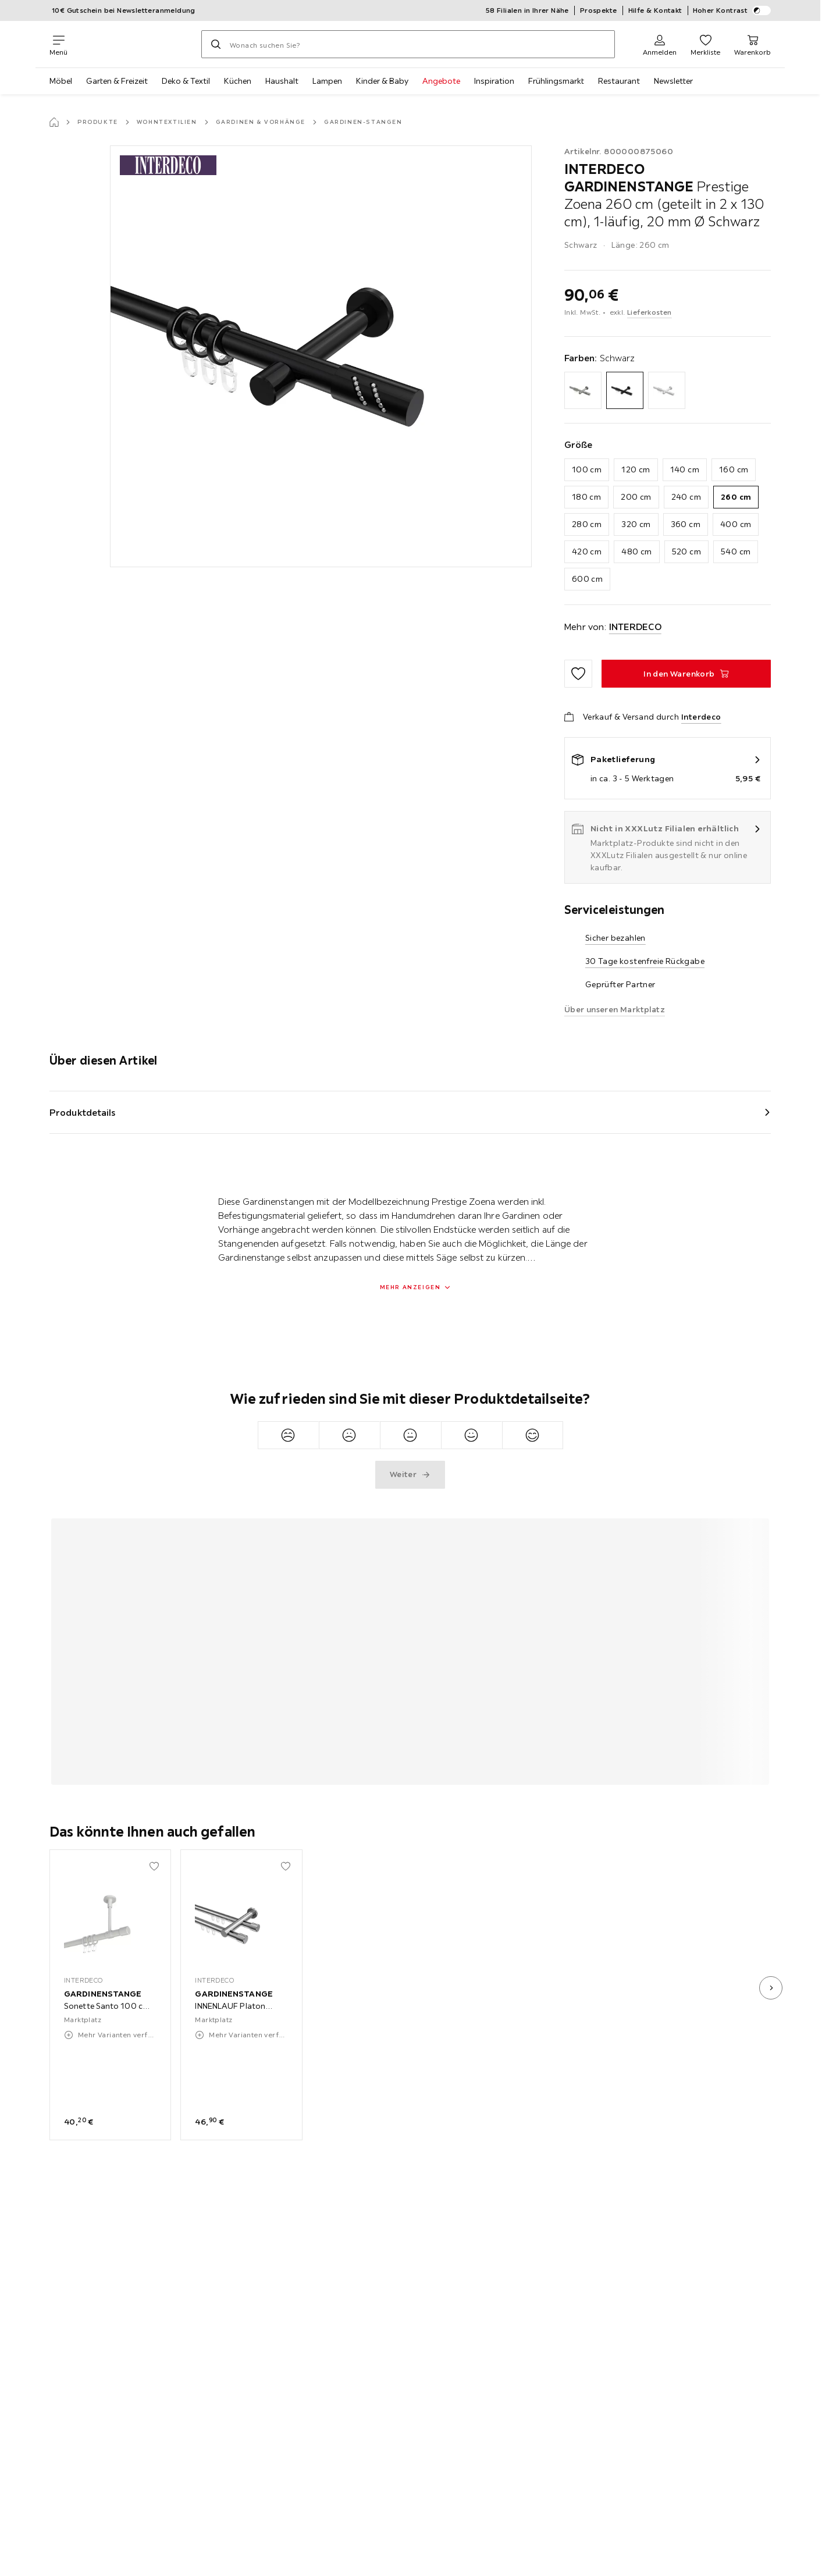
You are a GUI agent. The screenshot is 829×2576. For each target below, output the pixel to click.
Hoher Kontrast (732, 10)
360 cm (685, 524)
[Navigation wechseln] (58, 44)
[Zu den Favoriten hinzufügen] (578, 674)
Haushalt (281, 81)
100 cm (587, 469)
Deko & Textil (186, 81)
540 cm (735, 551)
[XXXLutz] (134, 44)
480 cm (636, 551)
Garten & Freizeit (117, 81)
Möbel (60, 81)
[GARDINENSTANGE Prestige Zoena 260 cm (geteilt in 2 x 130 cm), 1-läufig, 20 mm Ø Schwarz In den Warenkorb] (686, 674)
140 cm (684, 469)
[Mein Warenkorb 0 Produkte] (752, 44)
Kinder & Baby (382, 81)
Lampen (327, 81)
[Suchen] (216, 44)
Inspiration (494, 81)
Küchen (237, 81)
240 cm (686, 497)
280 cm (587, 524)
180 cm (586, 497)
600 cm (587, 579)
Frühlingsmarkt (556, 81)
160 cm (733, 469)
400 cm (735, 524)
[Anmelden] (660, 44)
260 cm (736, 497)
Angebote (441, 81)
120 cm (635, 469)
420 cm (587, 551)
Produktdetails (82, 1112)
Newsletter (673, 81)
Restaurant (619, 81)
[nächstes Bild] (770, 1987)
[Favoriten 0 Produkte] (705, 44)
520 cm (686, 551)
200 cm (636, 497)
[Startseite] (54, 122)
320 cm (635, 524)
